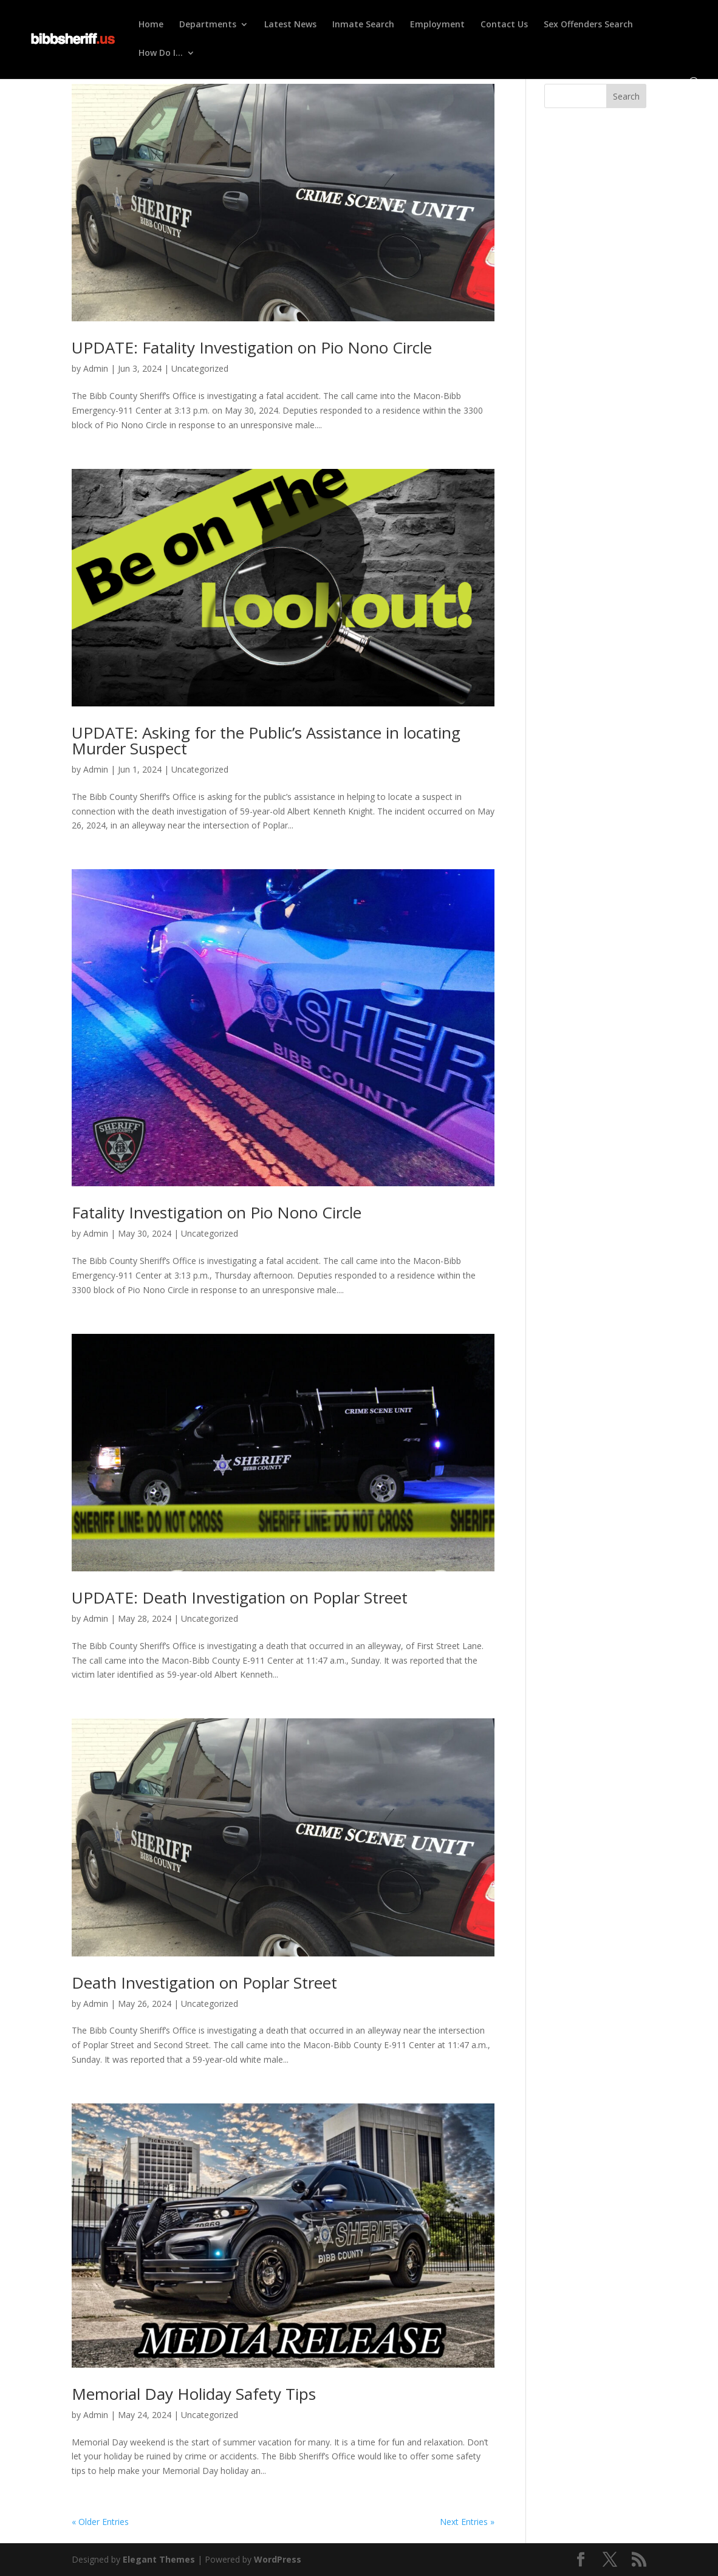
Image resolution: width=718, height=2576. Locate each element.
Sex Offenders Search (588, 25)
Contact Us (504, 25)
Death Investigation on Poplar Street (204, 1982)
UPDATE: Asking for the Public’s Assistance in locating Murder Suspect (266, 740)
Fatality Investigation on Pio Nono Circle (216, 1212)
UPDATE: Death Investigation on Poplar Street (240, 1597)
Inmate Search (363, 25)
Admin (95, 368)
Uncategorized (199, 368)
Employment (437, 25)
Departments (207, 25)
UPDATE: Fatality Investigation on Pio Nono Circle (252, 347)
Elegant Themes (159, 2559)
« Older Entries (100, 2521)
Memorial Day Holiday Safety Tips (194, 2394)
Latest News (290, 25)
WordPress (277, 2559)
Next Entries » (467, 2521)
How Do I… (160, 53)
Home (150, 25)
